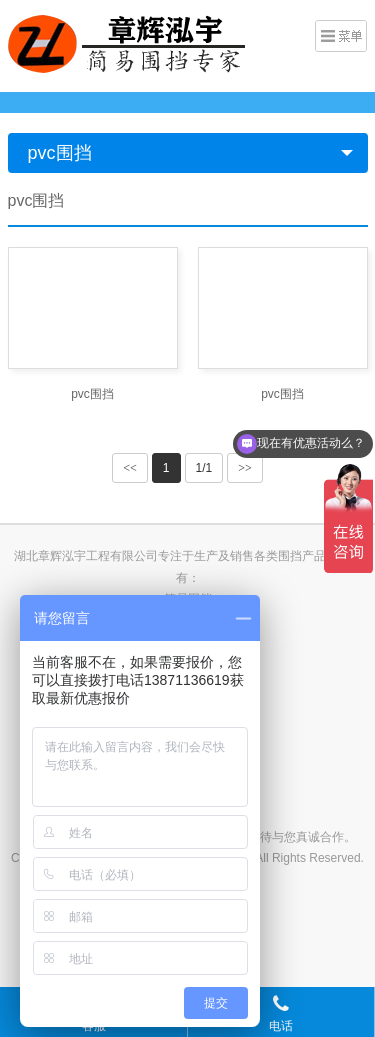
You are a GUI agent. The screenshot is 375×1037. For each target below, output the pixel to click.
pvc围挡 (60, 153)
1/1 (204, 468)
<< (130, 468)
